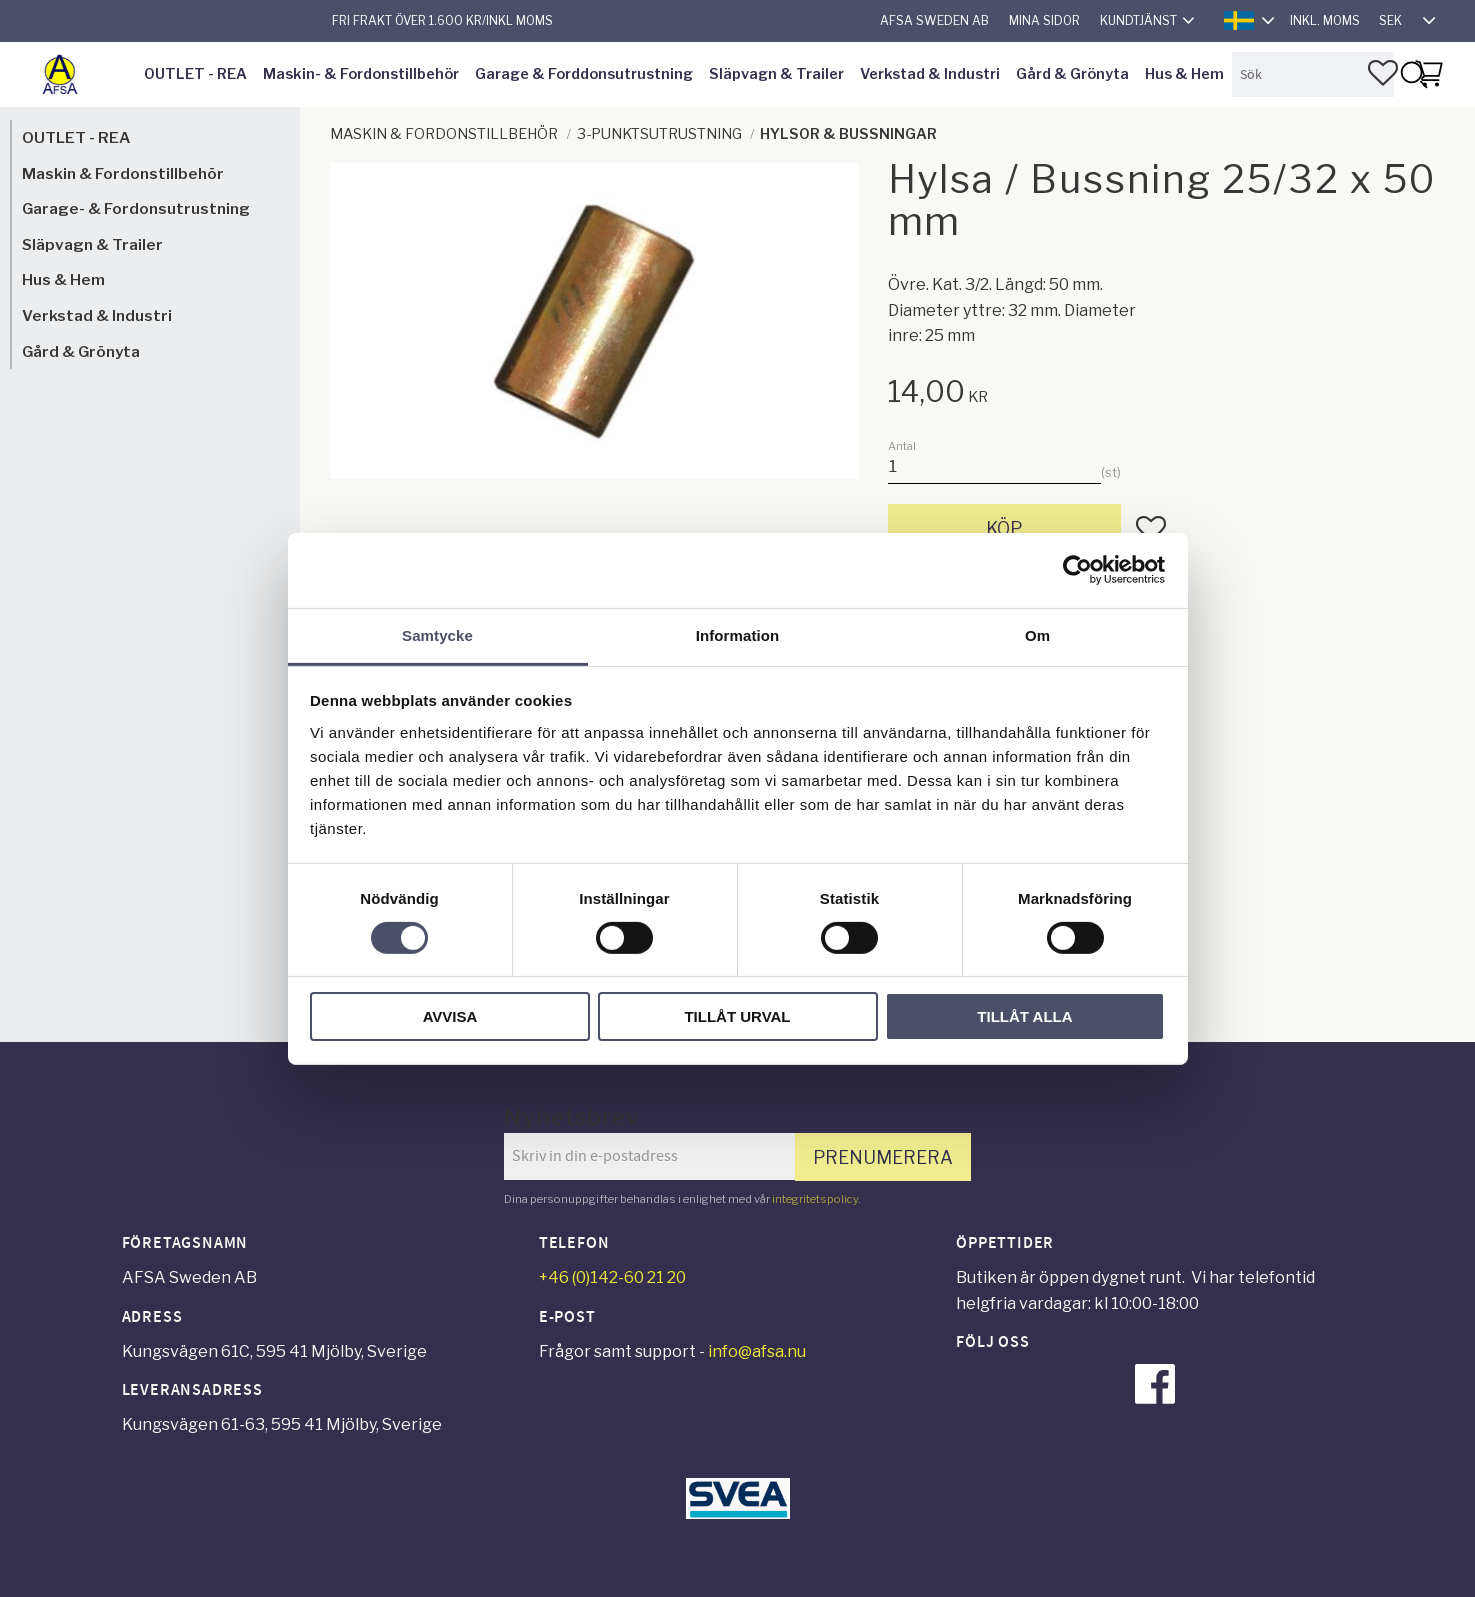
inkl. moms (1325, 20)
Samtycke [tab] (437, 634)
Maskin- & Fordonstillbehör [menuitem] (361, 74)
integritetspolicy (815, 1199)
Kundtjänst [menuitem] (1138, 20)
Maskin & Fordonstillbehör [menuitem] (123, 173)
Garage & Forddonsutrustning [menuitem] (584, 74)
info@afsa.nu (757, 1351)
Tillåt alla (1024, 1016)
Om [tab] (1037, 634)
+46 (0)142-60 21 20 (612, 1277)
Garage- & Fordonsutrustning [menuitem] (136, 208)
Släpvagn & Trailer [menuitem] (776, 74)
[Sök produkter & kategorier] (1313, 74)
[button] (1383, 73)
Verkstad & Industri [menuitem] (930, 74)
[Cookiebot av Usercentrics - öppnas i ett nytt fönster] (1077, 570)
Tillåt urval (737, 1016)
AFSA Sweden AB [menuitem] (934, 20)
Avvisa (450, 1016)
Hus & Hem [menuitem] (1184, 74)
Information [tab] (738, 634)
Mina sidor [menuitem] (1044, 20)
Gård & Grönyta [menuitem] (1072, 74)
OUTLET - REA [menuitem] (195, 74)
